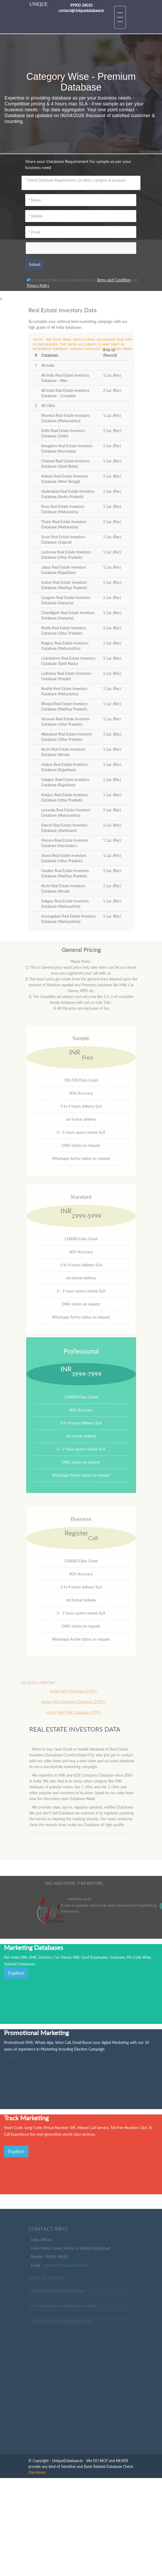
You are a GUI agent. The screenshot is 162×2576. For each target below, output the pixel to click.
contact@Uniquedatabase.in (66, 2267)
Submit (35, 264)
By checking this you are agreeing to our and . (82, 283)
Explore (16, 1973)
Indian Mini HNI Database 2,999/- (69, 1712)
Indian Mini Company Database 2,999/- (69, 1701)
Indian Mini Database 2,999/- (69, 1691)
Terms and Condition (114, 280)
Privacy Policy (38, 285)
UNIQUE (38, 4)
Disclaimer (36, 2472)
